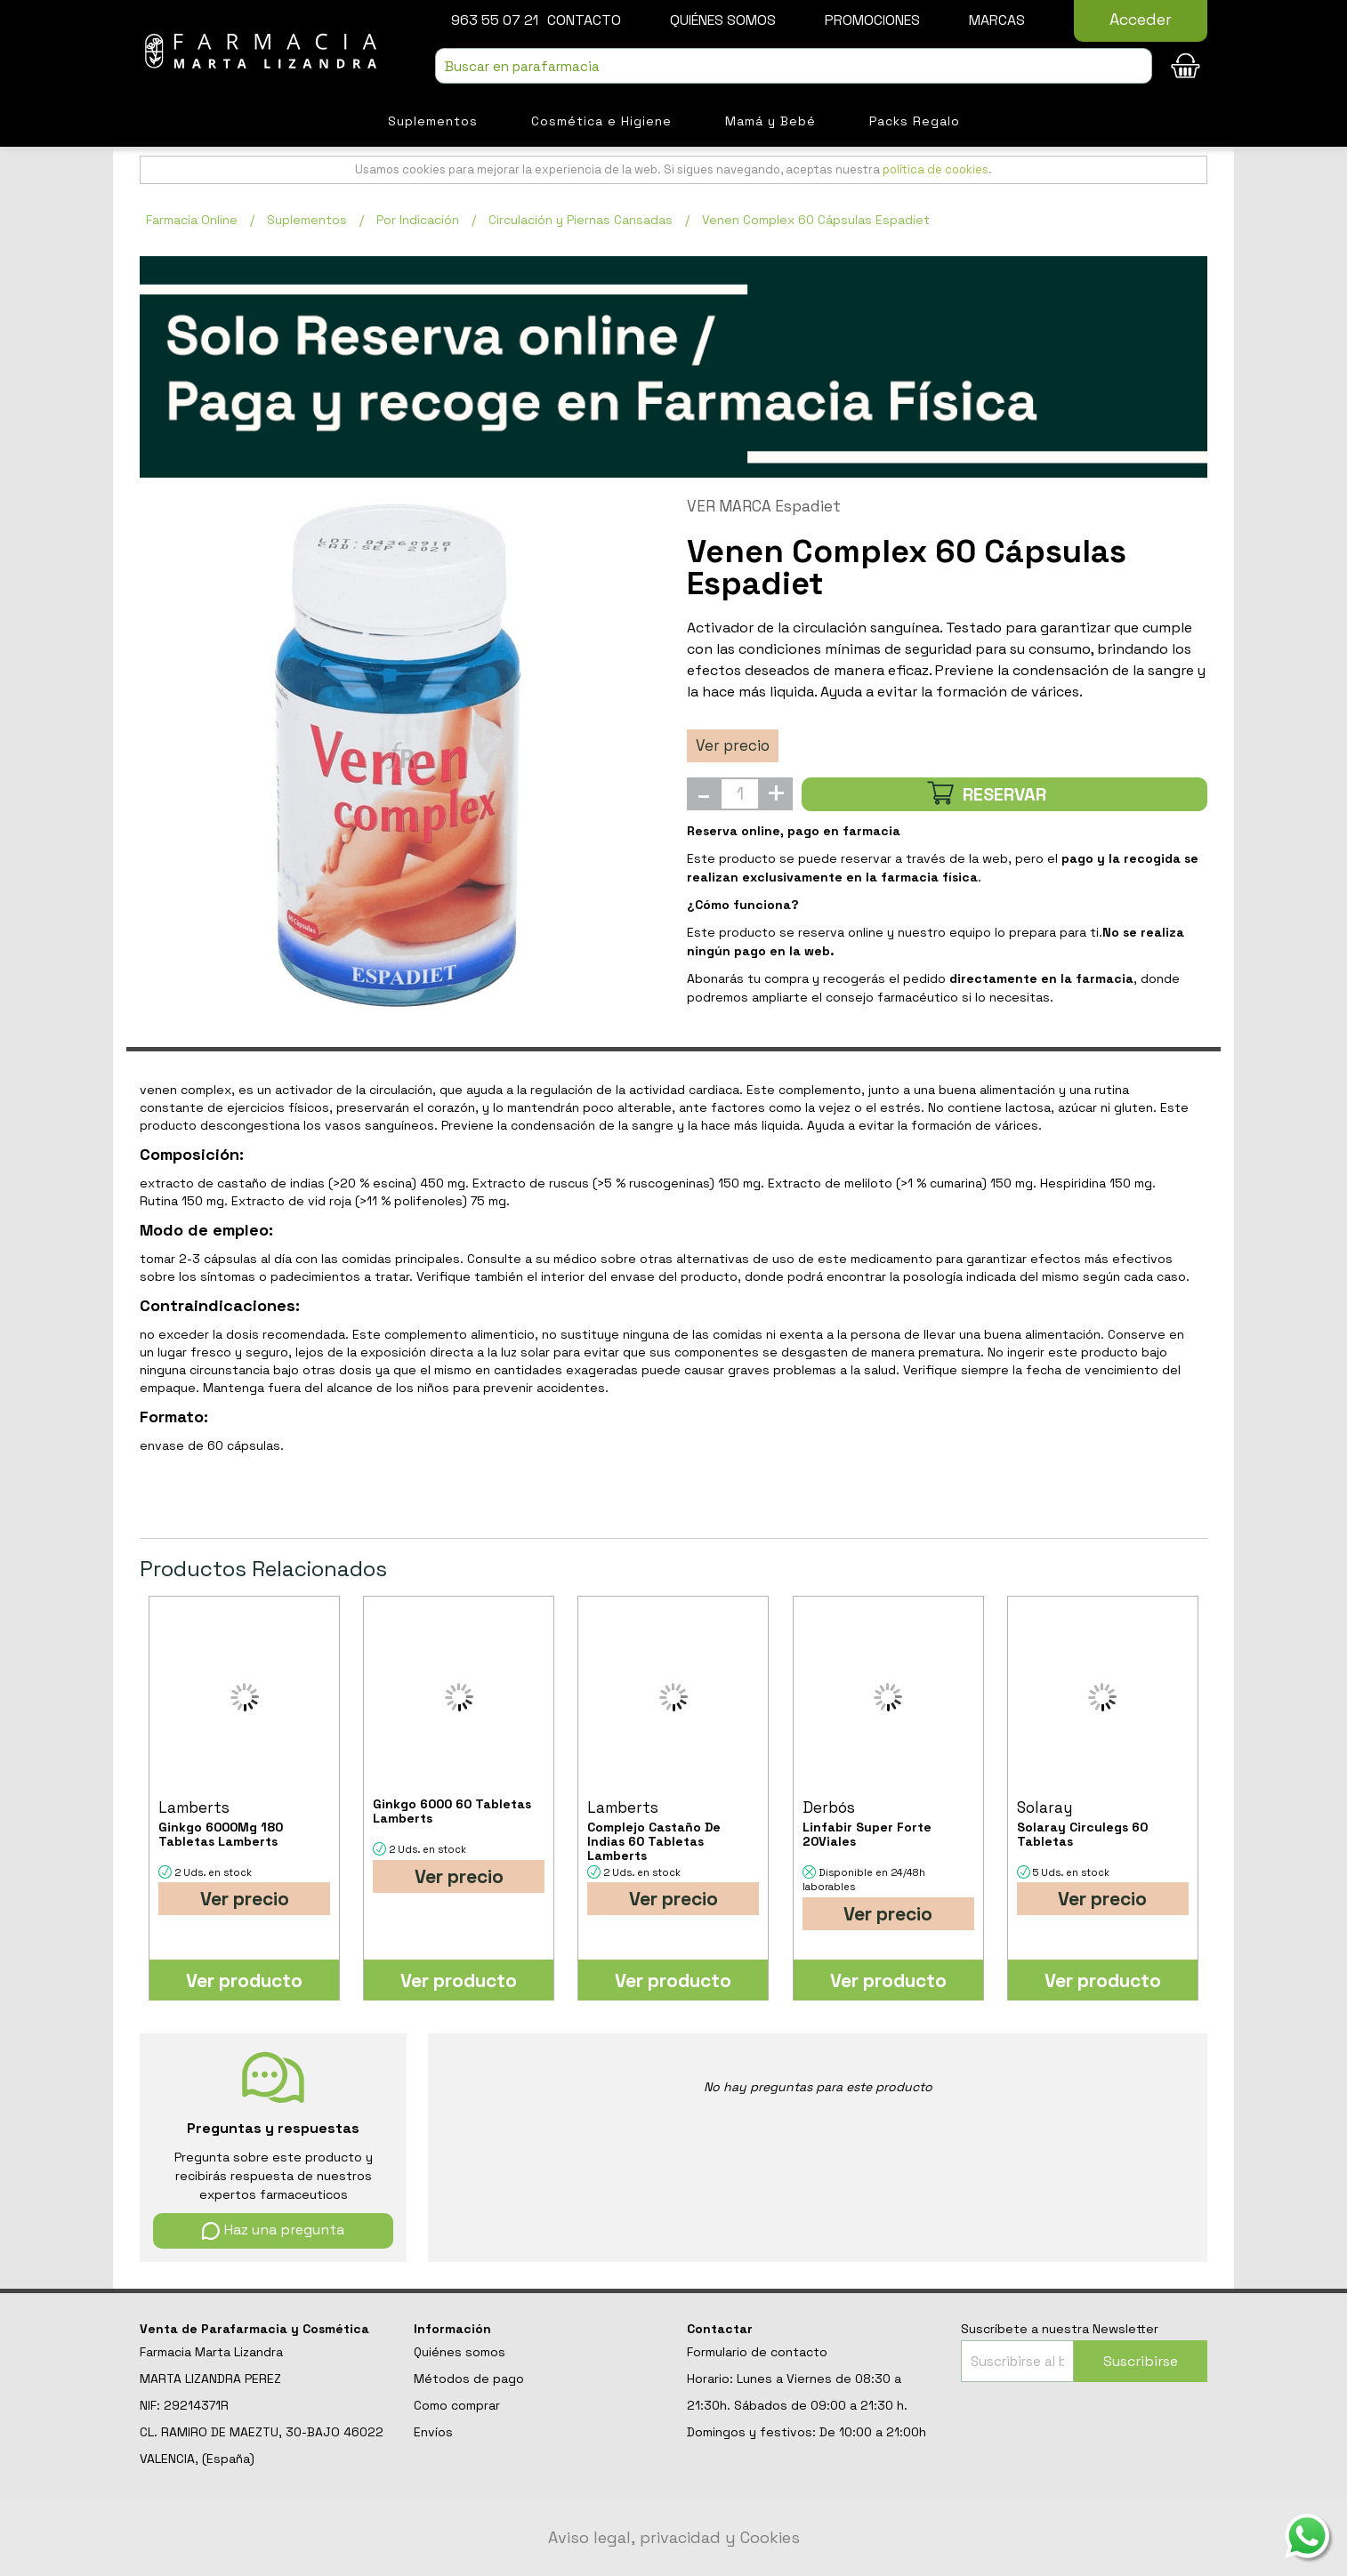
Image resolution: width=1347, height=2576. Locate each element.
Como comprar (457, 2405)
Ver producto (244, 1980)
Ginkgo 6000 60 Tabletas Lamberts (452, 1811)
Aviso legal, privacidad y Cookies (674, 2537)
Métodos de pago (469, 2379)
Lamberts (194, 1807)
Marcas (997, 20)
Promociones (872, 20)
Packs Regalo (914, 121)
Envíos (433, 2432)
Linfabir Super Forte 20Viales (867, 1834)
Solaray (1044, 1807)
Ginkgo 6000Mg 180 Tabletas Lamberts (220, 1834)
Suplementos (433, 121)
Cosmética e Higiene (601, 121)
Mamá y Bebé (770, 121)
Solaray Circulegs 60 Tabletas (1082, 1834)
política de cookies (935, 169)
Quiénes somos (723, 20)
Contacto (584, 20)
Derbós (829, 1807)
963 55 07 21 (494, 20)
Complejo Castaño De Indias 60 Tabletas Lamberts (654, 1841)
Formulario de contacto (757, 2352)
